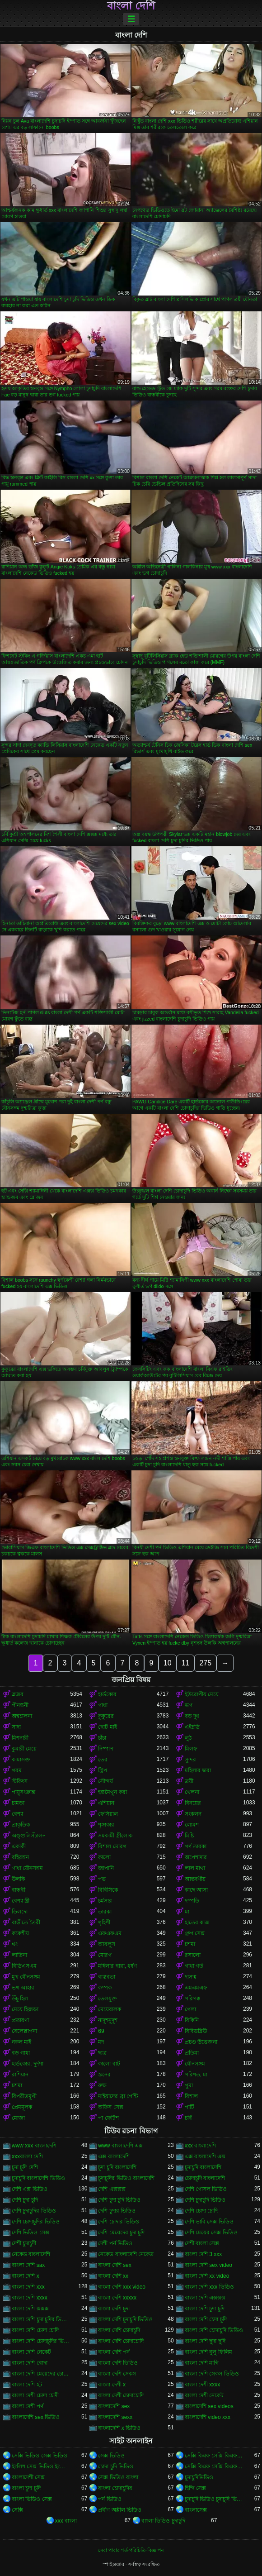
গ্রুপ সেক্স (195, 1933)
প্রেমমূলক (22, 2107)
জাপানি (106, 1868)
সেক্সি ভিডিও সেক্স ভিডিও (39, 2455)
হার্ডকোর (107, 1694)
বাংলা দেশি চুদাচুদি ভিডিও (125, 2319)
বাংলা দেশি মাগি (202, 2363)
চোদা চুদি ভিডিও (115, 2466)
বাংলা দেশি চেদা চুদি (206, 2319)
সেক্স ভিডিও (111, 2455)
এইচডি (192, 1727)
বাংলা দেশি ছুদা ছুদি (205, 2341)
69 (101, 2031)
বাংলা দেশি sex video (208, 2265)
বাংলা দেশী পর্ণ (27, 2406)
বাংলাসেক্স (196, 2510)
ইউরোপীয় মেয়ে (202, 1694)
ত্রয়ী (189, 1781)
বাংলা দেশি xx (113, 2276)
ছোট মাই (107, 1727)
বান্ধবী (18, 1890)
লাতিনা (19, 1955)
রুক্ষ (102, 2085)
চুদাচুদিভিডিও (199, 2477)
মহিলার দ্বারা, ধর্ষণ (117, 1966)
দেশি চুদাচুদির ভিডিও (34, 2211)
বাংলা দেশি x (25, 2276)
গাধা (103, 1705)
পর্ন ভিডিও (109, 2499)
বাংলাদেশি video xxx (207, 2417)
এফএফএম (110, 1933)
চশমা (190, 1944)
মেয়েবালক (109, 2009)
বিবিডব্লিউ (196, 2031)
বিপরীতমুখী (24, 2096)
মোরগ (105, 1955)
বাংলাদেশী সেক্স (28, 2477)
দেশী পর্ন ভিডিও (115, 2243)
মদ (101, 2042)
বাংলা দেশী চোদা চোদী (35, 2395)
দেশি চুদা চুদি (25, 2200)
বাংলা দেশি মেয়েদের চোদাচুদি (41, 2374)
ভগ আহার (23, 1987)
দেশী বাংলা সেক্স (202, 2243)
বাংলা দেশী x (112, 2384)
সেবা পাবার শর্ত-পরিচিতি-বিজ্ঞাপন (131, 2550)
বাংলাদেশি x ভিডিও (119, 2428)
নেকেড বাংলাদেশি (31, 2254)
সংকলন (193, 1814)
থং (15, 1944)
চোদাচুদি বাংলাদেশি (205, 2178)
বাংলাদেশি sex (114, 2406)
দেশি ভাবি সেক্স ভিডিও (209, 2221)
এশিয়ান (106, 1803)
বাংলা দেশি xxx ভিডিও (209, 2287)
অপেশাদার (196, 1857)
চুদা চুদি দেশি (25, 2167)
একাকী (19, 1846)
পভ (102, 1879)
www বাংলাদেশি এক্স (120, 2145)
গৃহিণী (104, 1922)
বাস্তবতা (106, 1977)
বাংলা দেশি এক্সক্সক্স (205, 2298)
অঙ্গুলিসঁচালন (29, 1835)
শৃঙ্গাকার (106, 1825)
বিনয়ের (193, 1803)
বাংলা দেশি (131, 6)
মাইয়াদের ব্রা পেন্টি (118, 2096)
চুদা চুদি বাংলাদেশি (117, 2167)
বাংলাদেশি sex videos (209, 2406)
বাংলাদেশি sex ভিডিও (36, 2417)
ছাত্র (102, 2053)
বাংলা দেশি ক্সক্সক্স (30, 2308)
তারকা (105, 1911)
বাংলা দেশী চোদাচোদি (121, 2395)
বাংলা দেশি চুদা (114, 2308)
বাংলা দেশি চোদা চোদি (35, 2330)
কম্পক (105, 1987)
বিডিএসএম (24, 1966)
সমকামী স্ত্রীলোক (115, 1835)
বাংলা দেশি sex (114, 2265)
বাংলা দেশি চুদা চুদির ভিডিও (41, 2319)
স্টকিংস (20, 1781)
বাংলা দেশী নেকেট (204, 2395)
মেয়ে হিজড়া (25, 2009)
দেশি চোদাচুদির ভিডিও (36, 2221)
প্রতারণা (20, 2020)
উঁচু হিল (20, 1998)
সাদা (16, 1727)
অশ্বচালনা (22, 1716)
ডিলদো (20, 1911)
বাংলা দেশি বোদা (29, 2363)
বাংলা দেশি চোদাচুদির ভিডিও (41, 2341)
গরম (17, 1770)
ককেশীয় (20, 1933)
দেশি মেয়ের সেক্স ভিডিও (211, 2232)
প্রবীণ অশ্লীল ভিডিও (119, 2510)
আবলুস (106, 1944)
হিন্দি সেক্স (195, 2488)
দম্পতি (192, 1901)
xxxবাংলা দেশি (27, 2156)
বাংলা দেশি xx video (207, 2276)
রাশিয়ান (20, 2074)
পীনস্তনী (20, 1705)
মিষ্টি (189, 1835)
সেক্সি (17, 2510)
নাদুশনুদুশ (107, 2020)
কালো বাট (109, 2064)
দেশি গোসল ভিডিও (206, 2189)
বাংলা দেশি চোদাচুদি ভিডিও (214, 2330)
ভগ (188, 1705)
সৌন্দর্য (105, 1781)
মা (187, 1911)
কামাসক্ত (21, 1759)
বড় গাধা (21, 2053)
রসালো (193, 1955)
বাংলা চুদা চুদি (26, 2488)
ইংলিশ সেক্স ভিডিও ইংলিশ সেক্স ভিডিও (41, 2466)
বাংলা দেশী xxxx (202, 2384)
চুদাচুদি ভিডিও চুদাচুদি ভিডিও (214, 2499)
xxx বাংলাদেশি (200, 2145)
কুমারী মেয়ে (24, 1749)
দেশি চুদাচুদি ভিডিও (205, 2200)
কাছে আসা (196, 1890)
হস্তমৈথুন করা (112, 1792)
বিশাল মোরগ (112, 1846)
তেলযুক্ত (107, 1998)
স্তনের (104, 2074)
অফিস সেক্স (110, 2107)
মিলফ (191, 1749)
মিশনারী (20, 1738)
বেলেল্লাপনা (24, 2031)
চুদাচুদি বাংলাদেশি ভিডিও (38, 2178)
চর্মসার (105, 1901)
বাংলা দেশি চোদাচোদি (121, 2341)
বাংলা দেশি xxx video (121, 2287)
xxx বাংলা (66, 2521)
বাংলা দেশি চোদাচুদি (119, 2330)
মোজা (18, 2118)
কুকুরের (106, 1716)
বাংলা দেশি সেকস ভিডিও (212, 2374)
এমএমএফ (196, 1987)
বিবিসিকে (108, 1890)
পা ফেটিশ (108, 2118)
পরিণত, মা (196, 2074)
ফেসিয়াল (108, 1814)
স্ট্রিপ (102, 1770)
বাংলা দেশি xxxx (29, 2298)
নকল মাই (21, 2042)
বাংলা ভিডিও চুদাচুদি (163, 2521)
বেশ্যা (17, 1814)
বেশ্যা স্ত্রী (20, 1901)
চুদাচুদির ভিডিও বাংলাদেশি (126, 2178)
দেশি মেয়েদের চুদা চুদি (121, 2232)
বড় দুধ (192, 1716)
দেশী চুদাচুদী (24, 2243)
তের (103, 1759)
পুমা (189, 2085)
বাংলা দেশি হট (27, 2384)
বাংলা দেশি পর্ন (114, 2352)
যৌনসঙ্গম (195, 2064)
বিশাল (191, 2096)
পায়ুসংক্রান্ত (23, 1792)
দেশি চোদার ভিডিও (118, 2221)
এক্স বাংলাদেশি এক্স (205, 2156)
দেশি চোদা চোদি (201, 2211)
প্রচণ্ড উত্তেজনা (201, 2042)
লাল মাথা (195, 1868)
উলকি (18, 1879)
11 (186, 1663)
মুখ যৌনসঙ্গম (26, 1977)
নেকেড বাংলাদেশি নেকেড (126, 2254)
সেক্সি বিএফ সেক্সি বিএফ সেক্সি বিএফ (214, 2455)
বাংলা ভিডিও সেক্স (32, 2499)
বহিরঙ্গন (20, 1857)
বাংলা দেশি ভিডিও (118, 2363)
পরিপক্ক (193, 1998)
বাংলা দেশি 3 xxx (203, 2254)
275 (205, 1663)
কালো (104, 1857)
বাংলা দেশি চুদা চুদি (205, 2308)
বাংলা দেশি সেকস (117, 2374)
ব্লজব (17, 1694)
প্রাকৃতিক (21, 1825)
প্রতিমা (192, 2053)
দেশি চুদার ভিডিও (117, 2211)
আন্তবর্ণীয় (195, 1879)
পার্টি (189, 2107)
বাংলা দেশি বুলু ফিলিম (208, 2352)
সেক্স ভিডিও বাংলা (118, 2477)
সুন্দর (190, 1759)
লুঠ (188, 1738)
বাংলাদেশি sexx (115, 2417)
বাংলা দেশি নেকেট (31, 2352)
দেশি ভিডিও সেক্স (30, 2232)
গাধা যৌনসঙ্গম (27, 1868)
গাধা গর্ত (194, 1966)
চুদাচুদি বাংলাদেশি (203, 2167)
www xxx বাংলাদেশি (34, 2145)
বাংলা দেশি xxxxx (117, 2298)
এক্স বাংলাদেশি (113, 2156)
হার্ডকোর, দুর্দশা (27, 2064)
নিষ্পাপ (105, 1749)
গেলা (190, 2009)
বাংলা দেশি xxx (28, 2287)
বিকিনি (192, 2020)
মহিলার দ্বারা (198, 1770)
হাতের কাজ (197, 1922)
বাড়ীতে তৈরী (26, 1922)
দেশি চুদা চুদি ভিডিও (119, 2200)
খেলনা (192, 1792)
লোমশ (192, 1825)
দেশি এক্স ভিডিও (29, 2189)
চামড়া (18, 1803)
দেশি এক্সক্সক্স (111, 2189)
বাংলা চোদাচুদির (115, 2488)
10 (168, 1663)
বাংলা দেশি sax (28, 2265)
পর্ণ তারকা (195, 1846)
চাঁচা (102, 1738)
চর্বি (188, 2118)
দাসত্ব (190, 1977)
